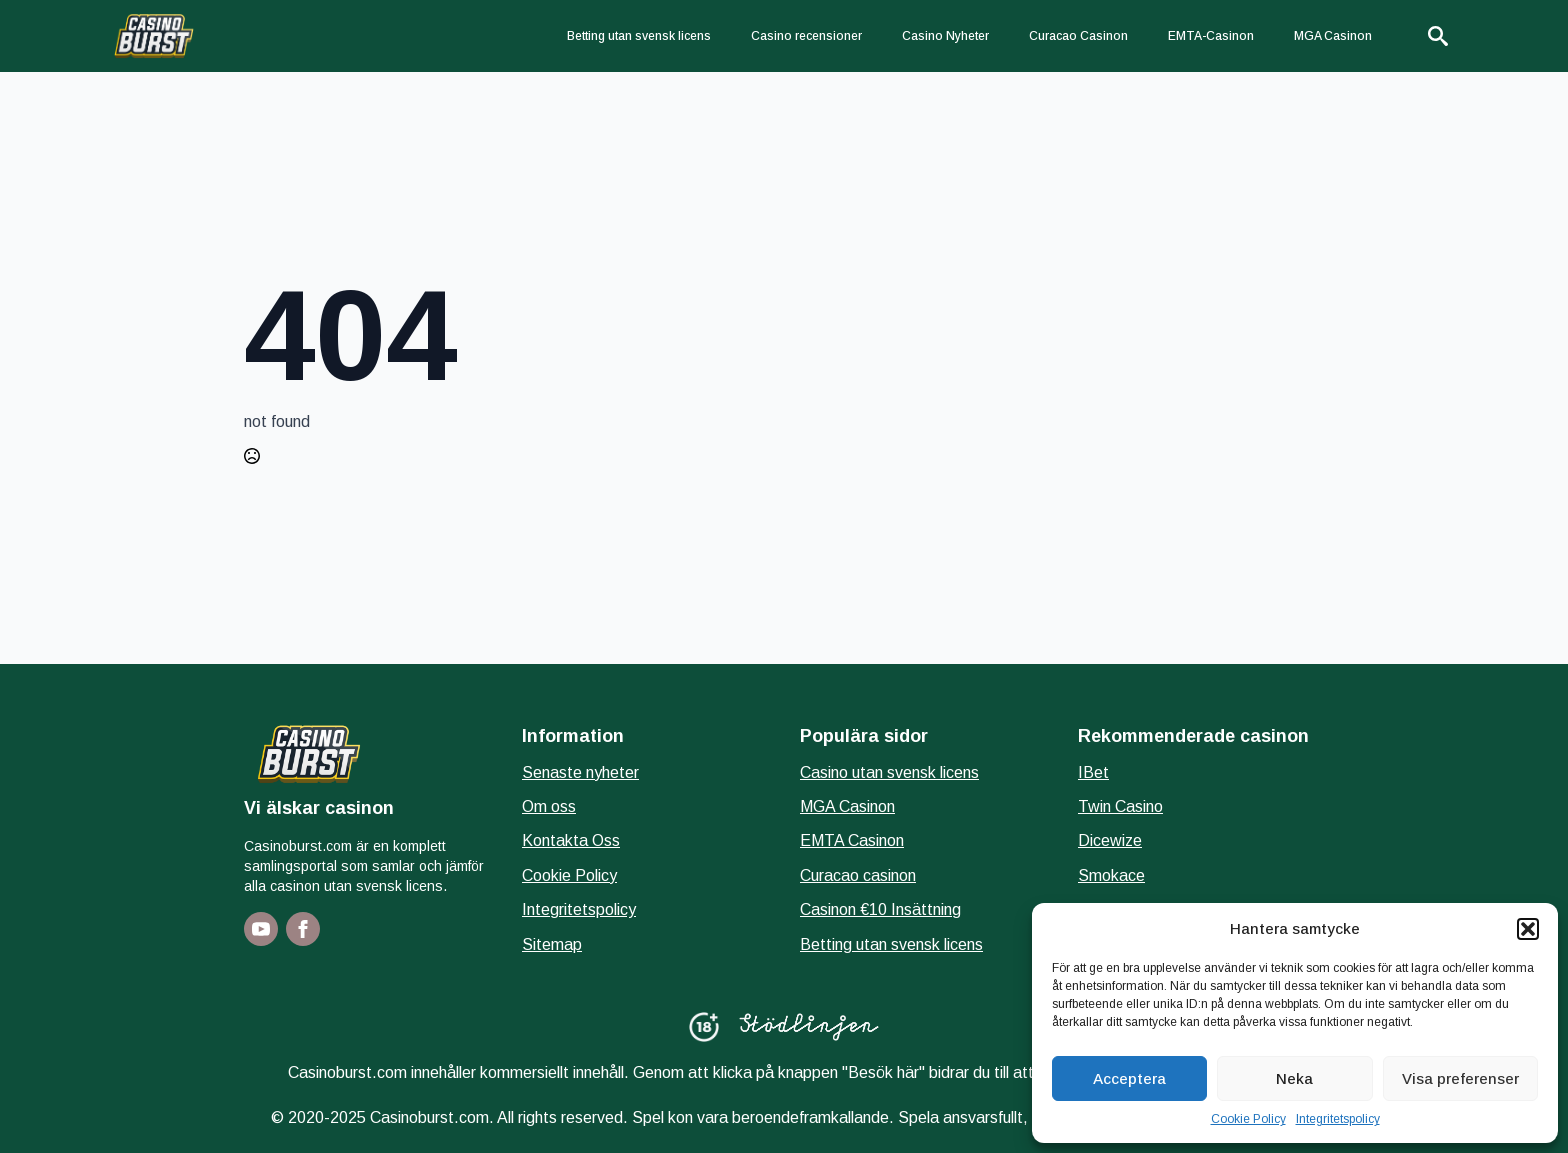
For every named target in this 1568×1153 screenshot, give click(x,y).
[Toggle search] (1438, 36)
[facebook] (303, 929)
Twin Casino (1120, 806)
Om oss (549, 806)
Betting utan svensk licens (639, 36)
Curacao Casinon (1078, 36)
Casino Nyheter (945, 36)
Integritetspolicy (1338, 1119)
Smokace (1111, 875)
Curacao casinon (858, 875)
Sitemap (552, 944)
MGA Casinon (1333, 36)
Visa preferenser (1460, 1078)
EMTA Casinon (852, 840)
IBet (1093, 772)
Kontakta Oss (571, 840)
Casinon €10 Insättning (880, 909)
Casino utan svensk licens (889, 772)
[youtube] (261, 929)
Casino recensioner (806, 36)
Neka (1294, 1078)
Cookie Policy (1248, 1119)
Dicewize (1110, 840)
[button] (1528, 929)
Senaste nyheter (580, 772)
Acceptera (1129, 1078)
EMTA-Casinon (1211, 36)
